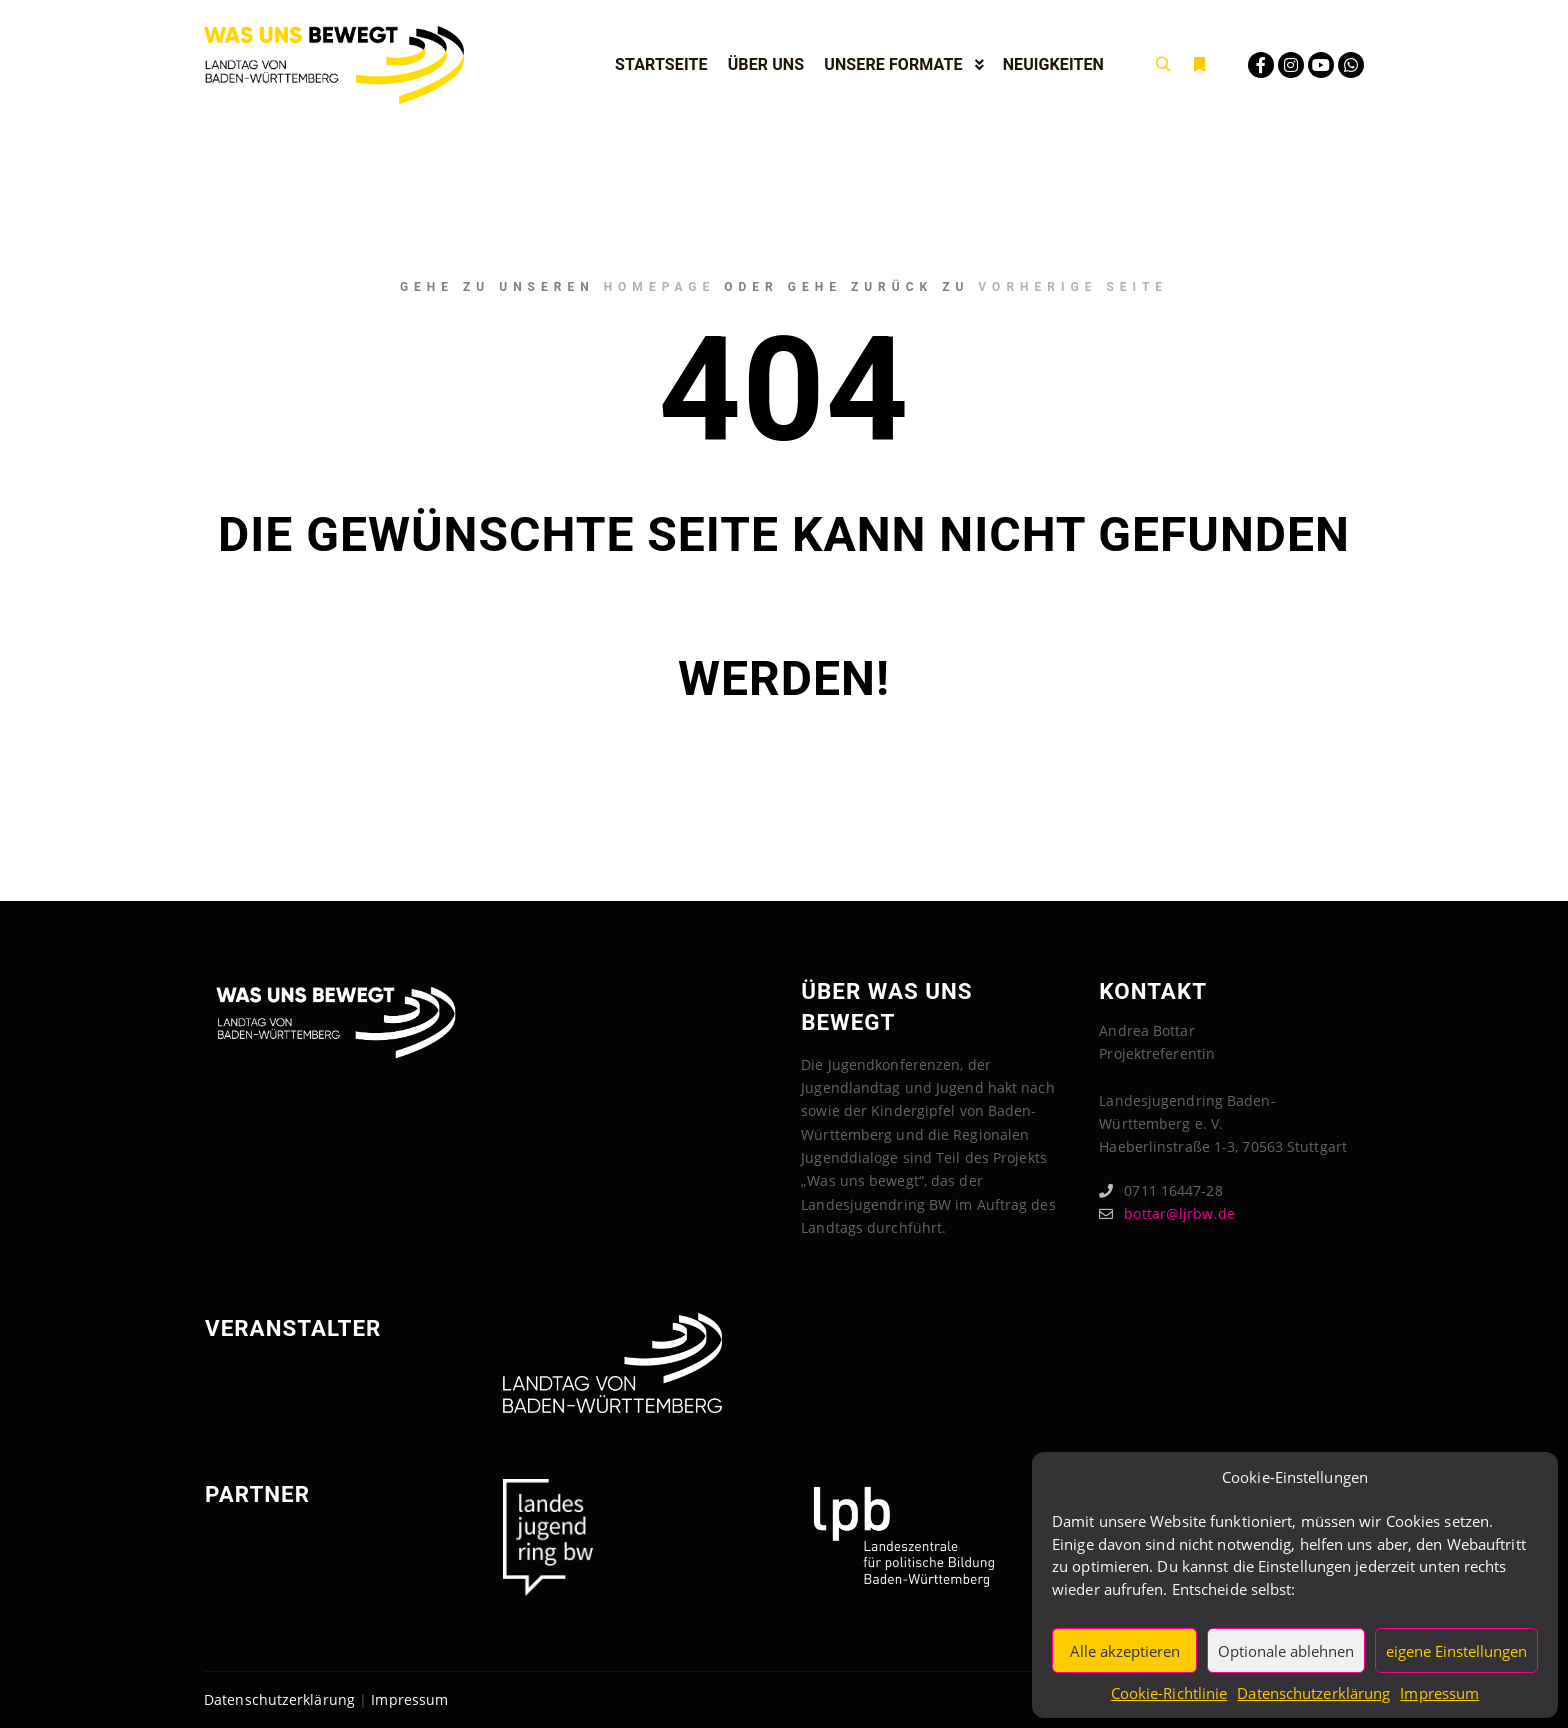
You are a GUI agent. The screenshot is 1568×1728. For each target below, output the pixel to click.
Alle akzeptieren (1125, 1651)
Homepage (660, 287)
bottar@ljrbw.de (1167, 1213)
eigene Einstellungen (1456, 1651)
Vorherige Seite (1073, 287)
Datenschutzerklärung (1313, 1693)
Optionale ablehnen (1286, 1651)
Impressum (1439, 1693)
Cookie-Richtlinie (1169, 1693)
